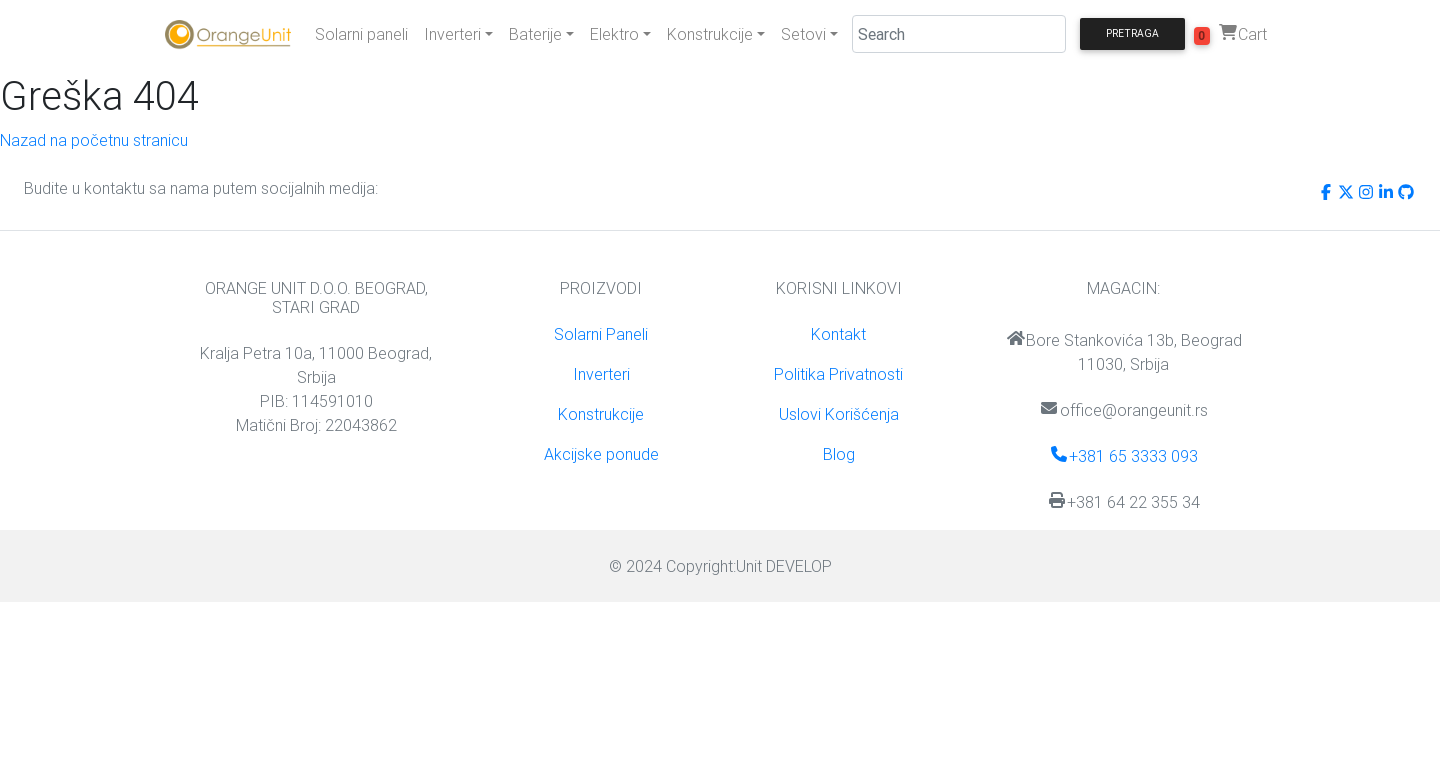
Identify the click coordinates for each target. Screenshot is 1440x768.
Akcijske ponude (601, 454)
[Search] (959, 34)
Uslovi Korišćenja (839, 414)
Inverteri (601, 374)
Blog (839, 454)
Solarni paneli (361, 34)
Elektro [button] (614, 34)
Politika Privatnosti (838, 374)
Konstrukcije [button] (710, 34)
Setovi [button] (803, 34)
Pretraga (1132, 33)
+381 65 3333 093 (1123, 456)
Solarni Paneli (601, 334)
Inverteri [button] (452, 34)
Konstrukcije (601, 414)
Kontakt (838, 334)
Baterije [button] (535, 34)
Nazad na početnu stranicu (94, 140)
